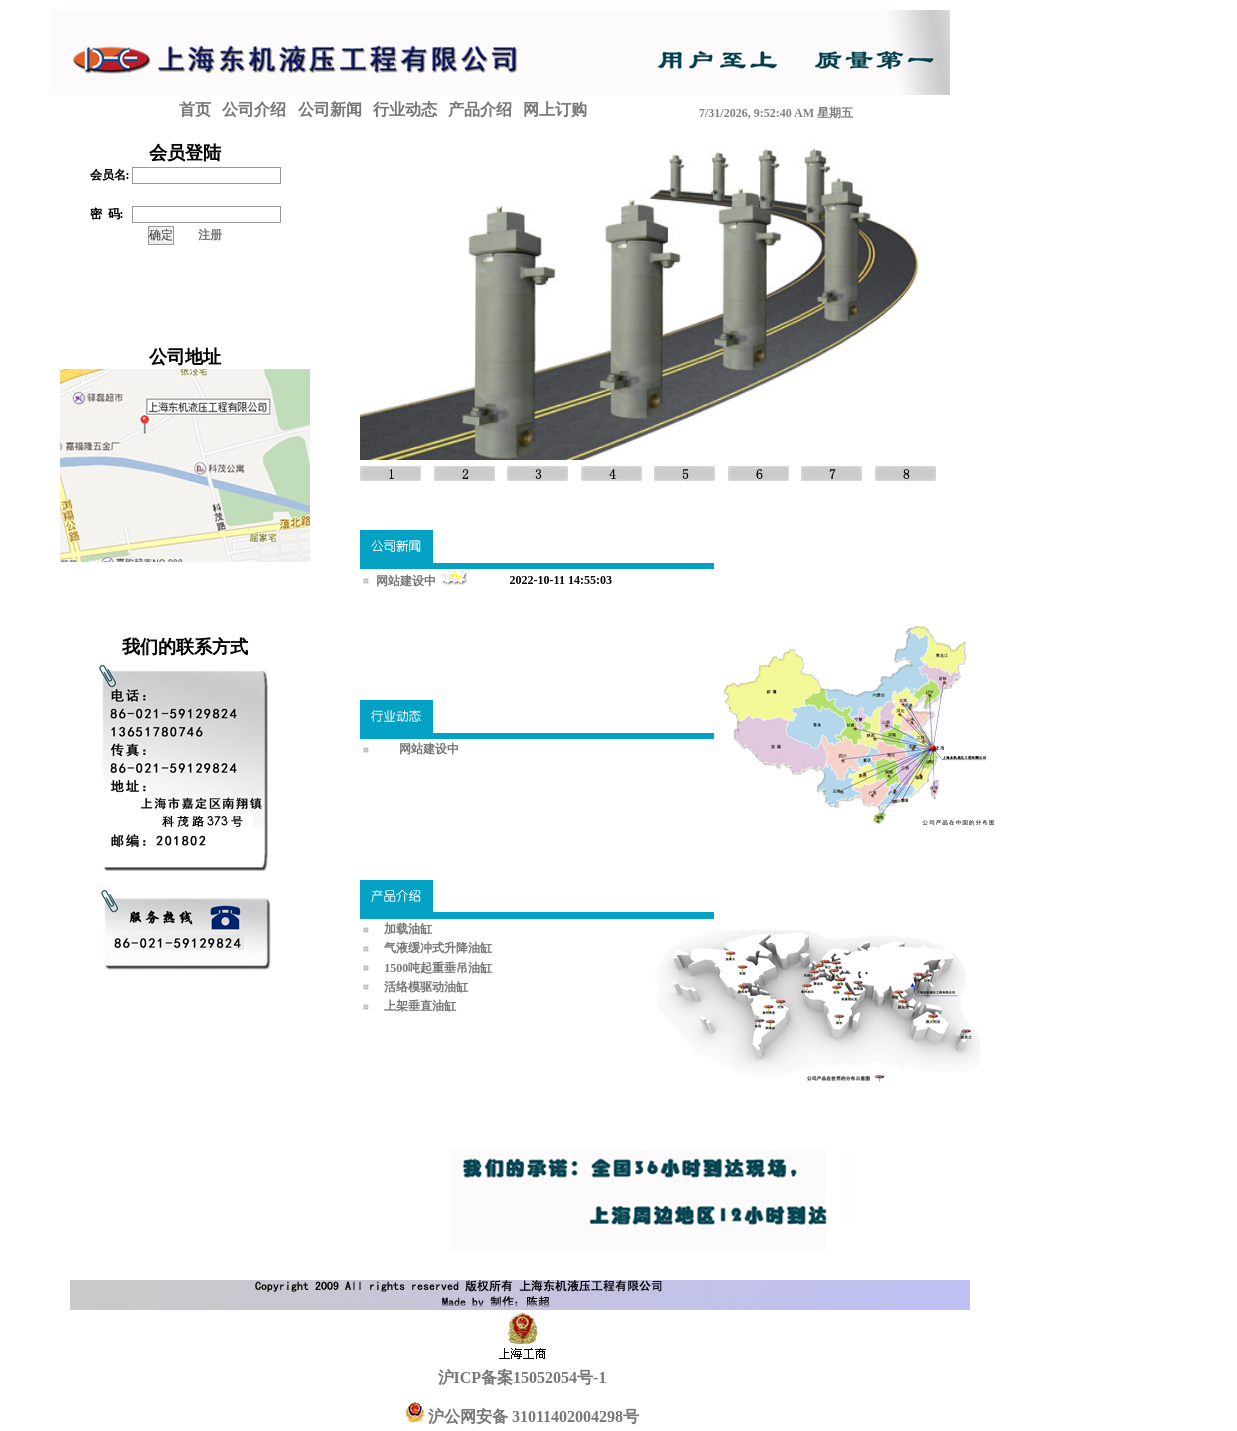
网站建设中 (407, 581)
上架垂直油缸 (420, 1006)
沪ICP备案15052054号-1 (522, 1377)
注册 (210, 235)
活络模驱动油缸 (426, 987)
